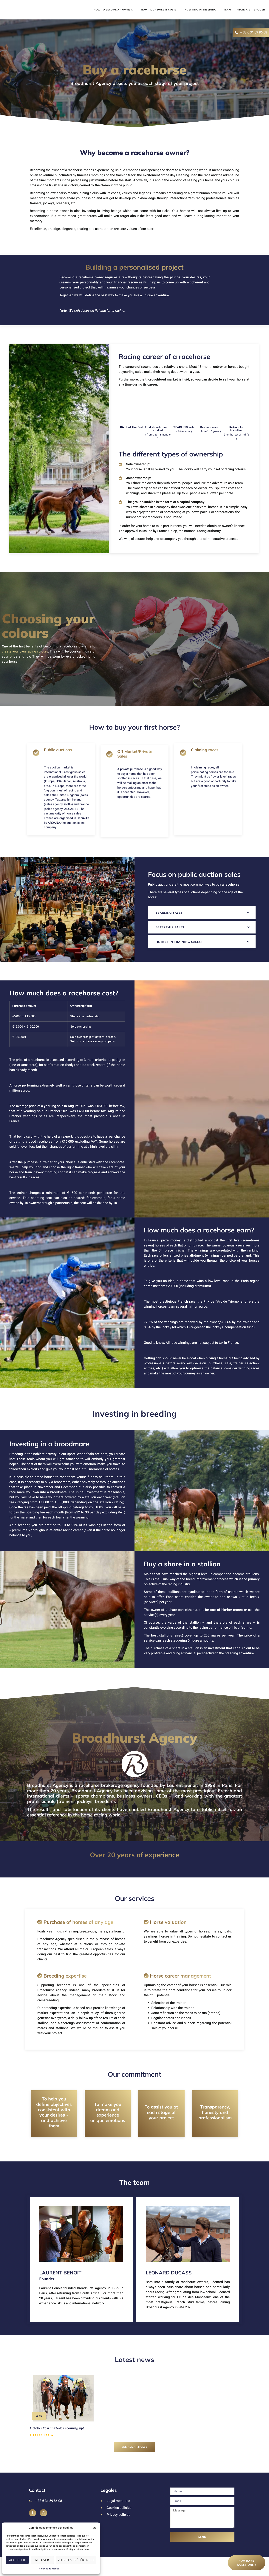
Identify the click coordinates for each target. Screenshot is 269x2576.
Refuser (42, 2560)
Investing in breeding (200, 9)
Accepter (17, 2560)
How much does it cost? (158, 9)
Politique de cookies (49, 2568)
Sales (38, 2432)
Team (227, 9)
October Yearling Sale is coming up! (57, 2444)
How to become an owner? (114, 9)
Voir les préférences (76, 2560)
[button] (94, 2528)
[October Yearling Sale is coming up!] (63, 2414)
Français (243, 9)
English (259, 9)
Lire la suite (42, 2451)
